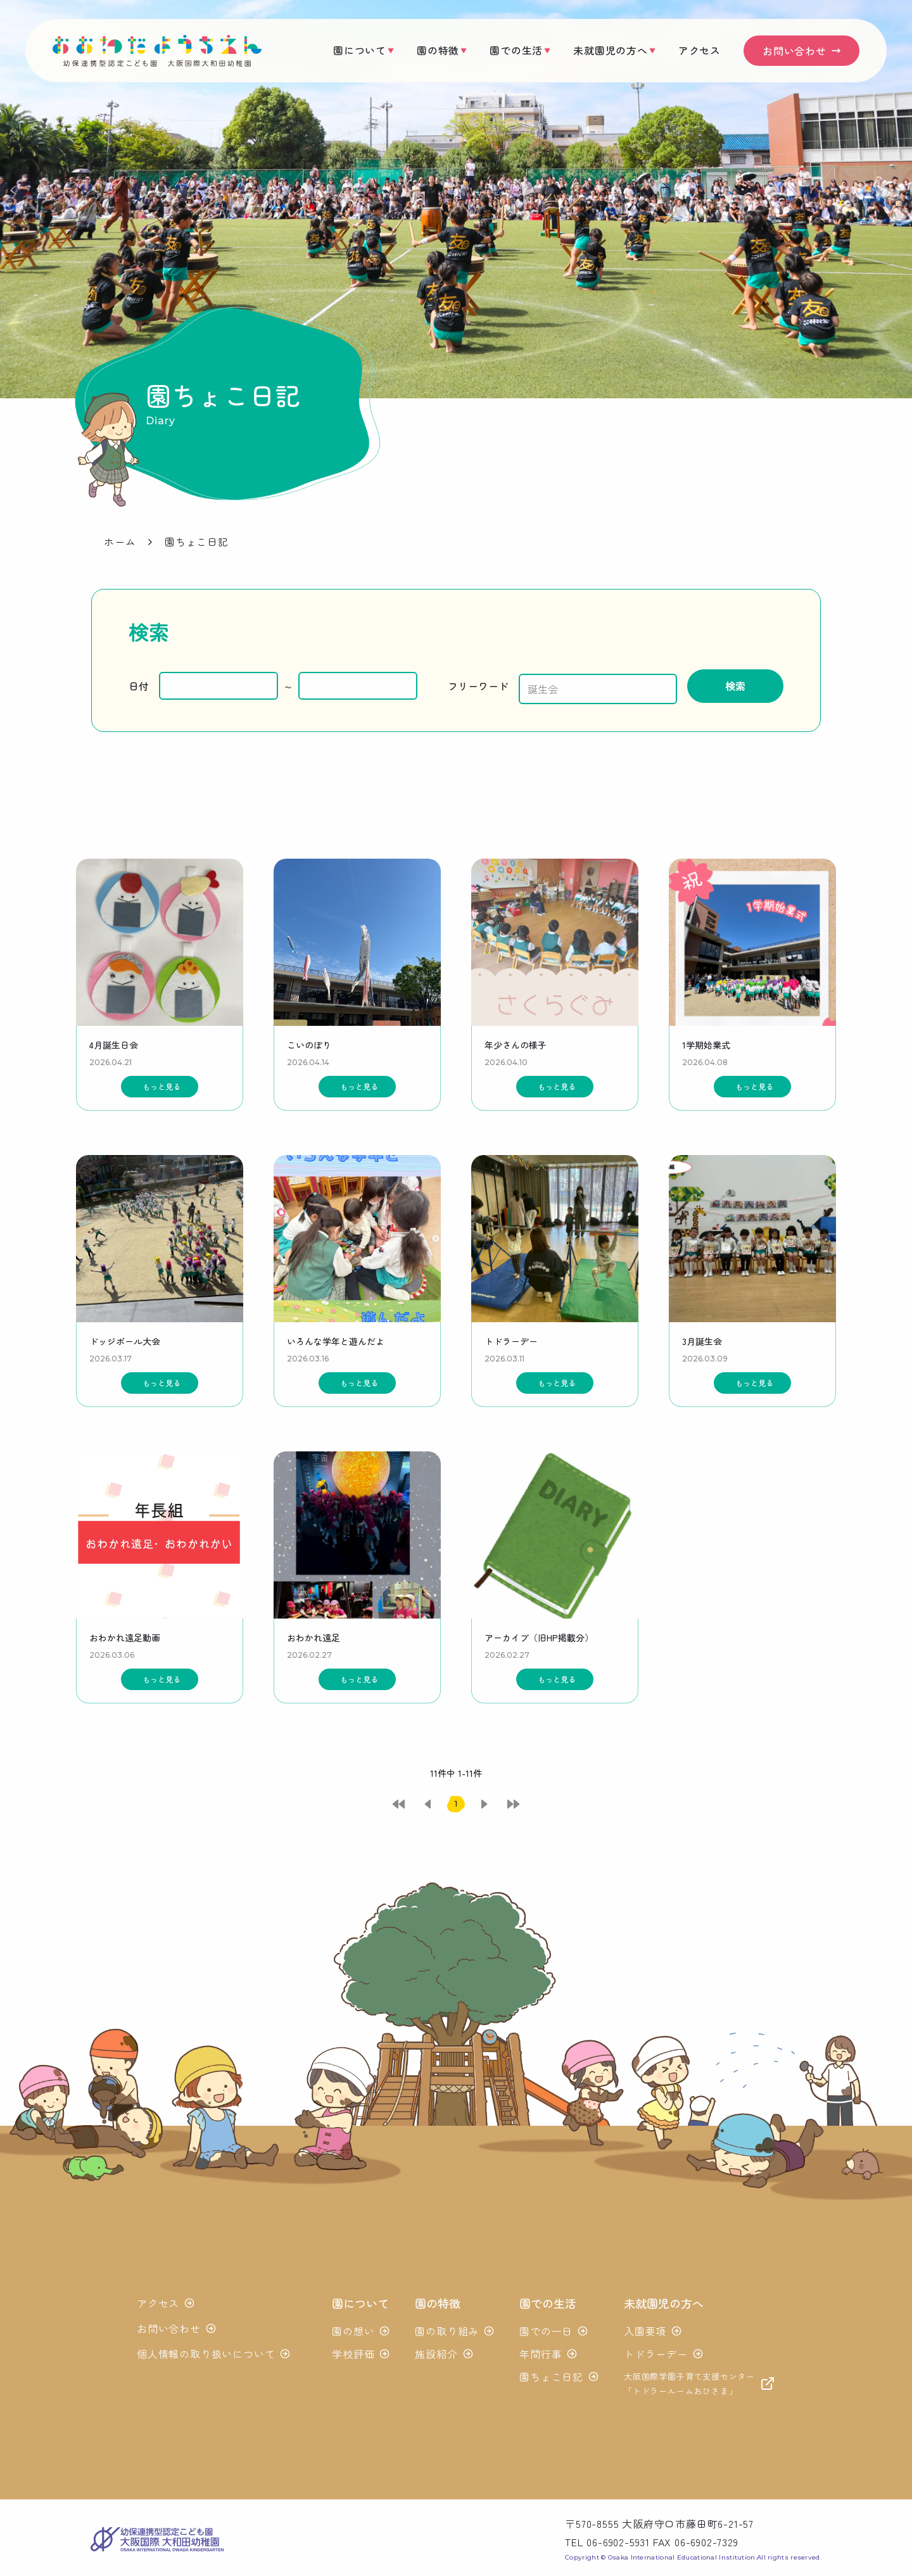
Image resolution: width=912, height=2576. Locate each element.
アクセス (699, 50)
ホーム (120, 541)
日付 (139, 684)
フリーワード (468, 684)
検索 (743, 683)
